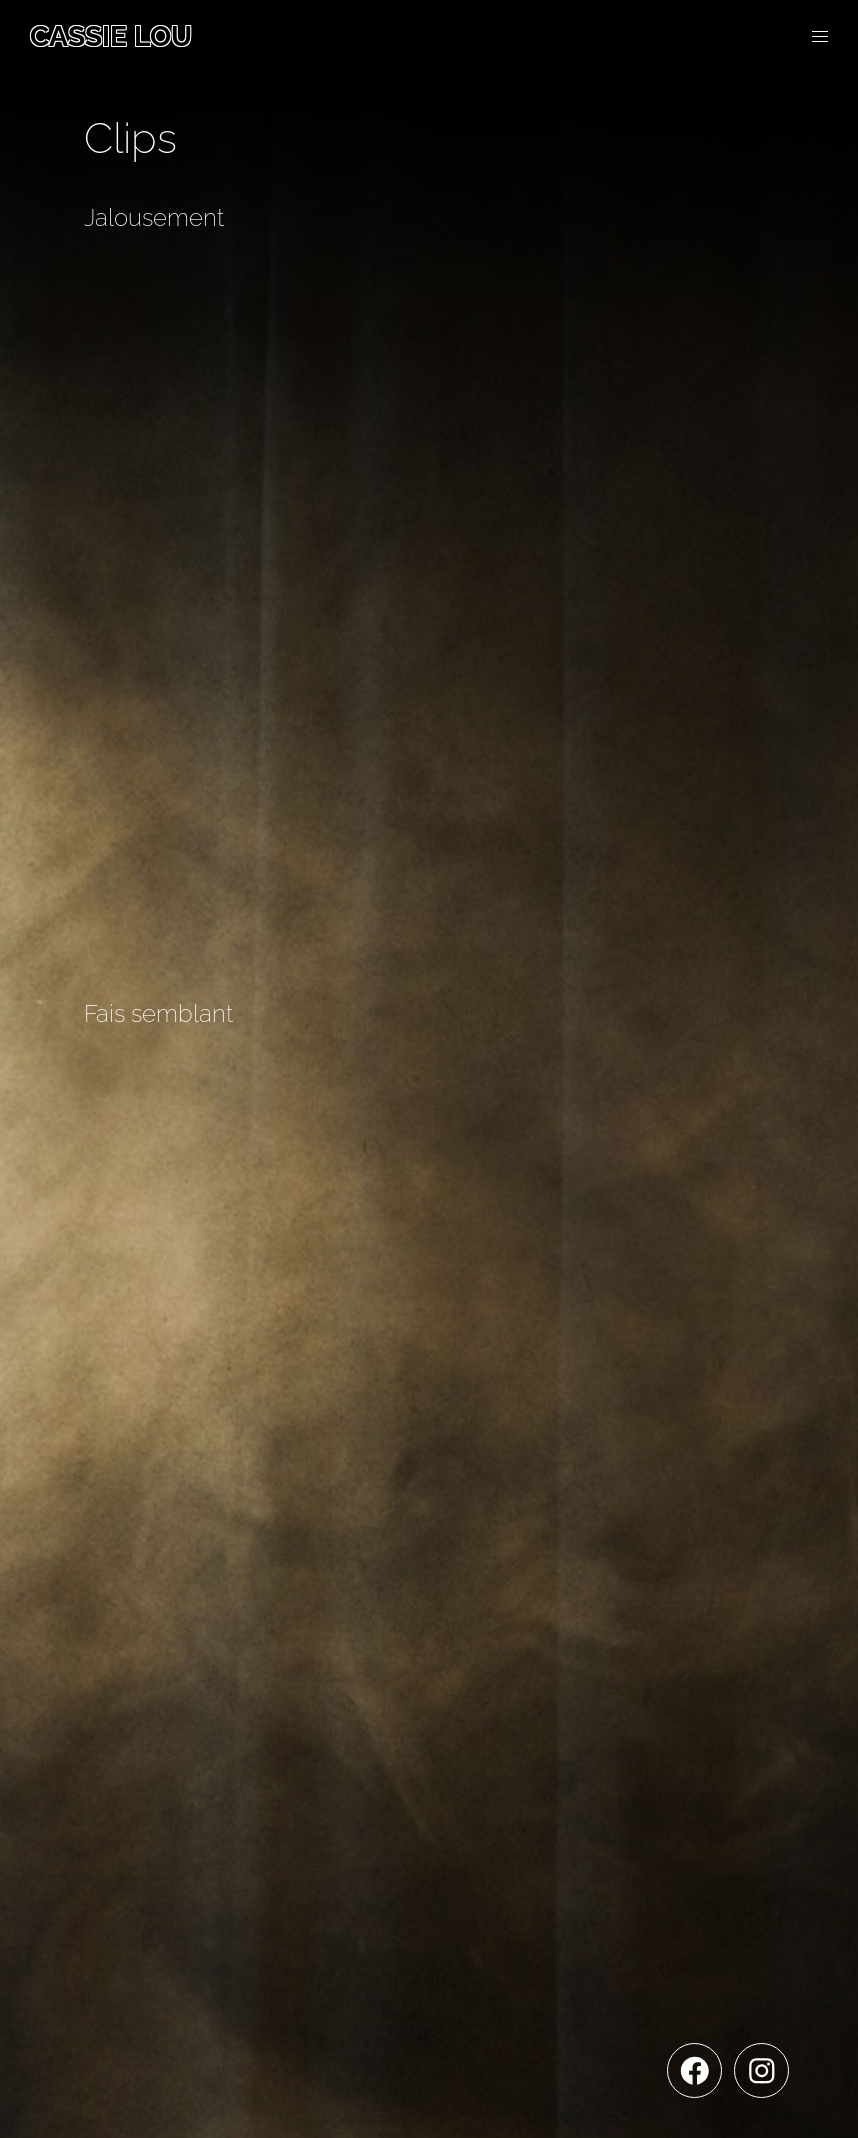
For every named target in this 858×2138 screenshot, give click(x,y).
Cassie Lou (111, 36)
